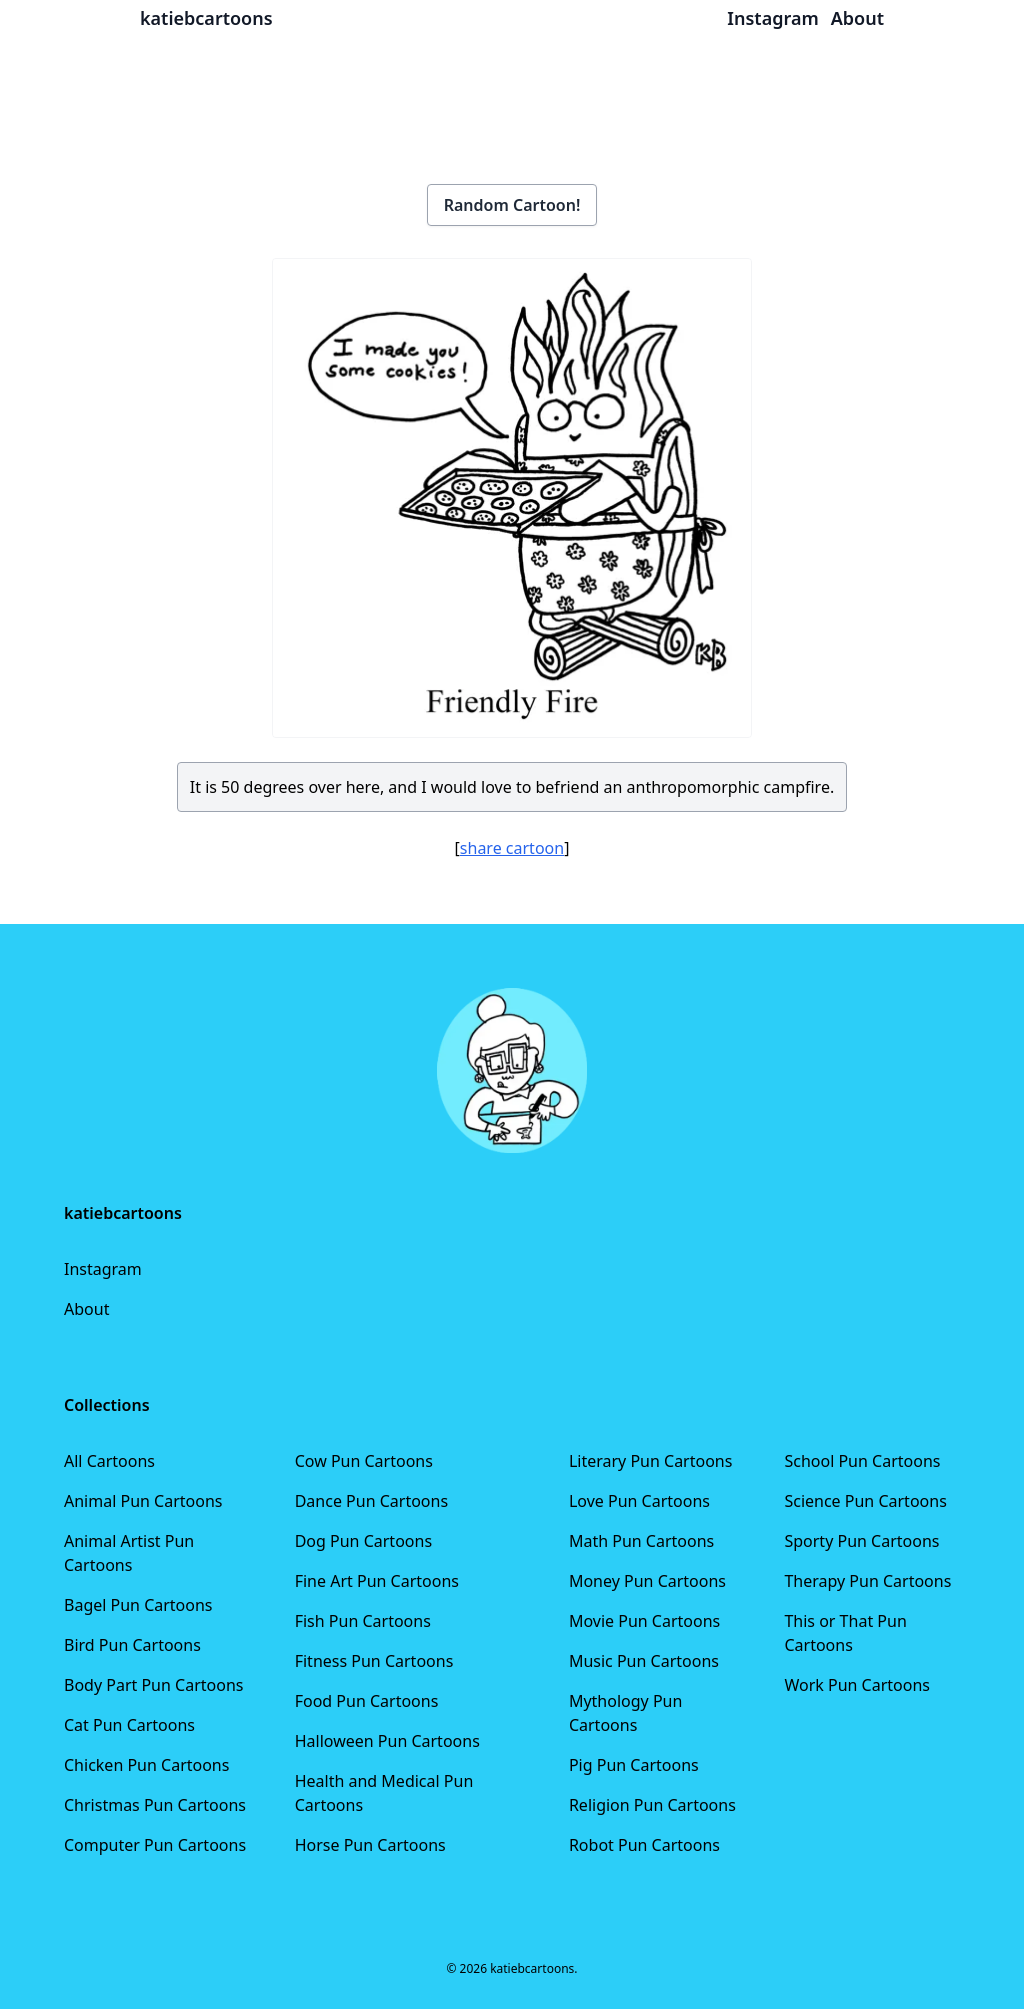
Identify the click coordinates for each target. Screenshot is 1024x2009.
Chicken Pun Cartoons (146, 1765)
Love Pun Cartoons (639, 1501)
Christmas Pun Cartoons (155, 1805)
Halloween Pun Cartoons (387, 1741)
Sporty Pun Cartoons (861, 1541)
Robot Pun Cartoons (644, 1845)
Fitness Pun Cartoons (374, 1661)
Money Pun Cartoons (647, 1581)
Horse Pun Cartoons (370, 1845)
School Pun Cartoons (862, 1461)
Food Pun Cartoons (367, 1701)
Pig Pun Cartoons (634, 1765)
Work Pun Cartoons (857, 1685)
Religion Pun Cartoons (652, 1805)
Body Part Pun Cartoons (153, 1685)
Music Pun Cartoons (644, 1661)
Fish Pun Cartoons (363, 1621)
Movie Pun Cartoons (644, 1621)
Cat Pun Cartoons (129, 1725)
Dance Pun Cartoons (371, 1501)
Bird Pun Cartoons (132, 1645)
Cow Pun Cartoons (364, 1461)
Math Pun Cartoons (641, 1541)
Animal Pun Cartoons (143, 1501)
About (86, 1309)
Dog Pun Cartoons (363, 1541)
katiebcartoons (206, 18)
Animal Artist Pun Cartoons (129, 1553)
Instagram (103, 1269)
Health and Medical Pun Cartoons (384, 1793)
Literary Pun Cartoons (651, 1461)
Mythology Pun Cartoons (625, 1713)
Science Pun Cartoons (865, 1501)
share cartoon (512, 848)
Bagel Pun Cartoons (138, 1605)
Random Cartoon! (512, 205)
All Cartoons (109, 1461)
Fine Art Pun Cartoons (377, 1581)
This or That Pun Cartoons (845, 1633)
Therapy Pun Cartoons (867, 1581)
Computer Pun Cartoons (155, 1845)
